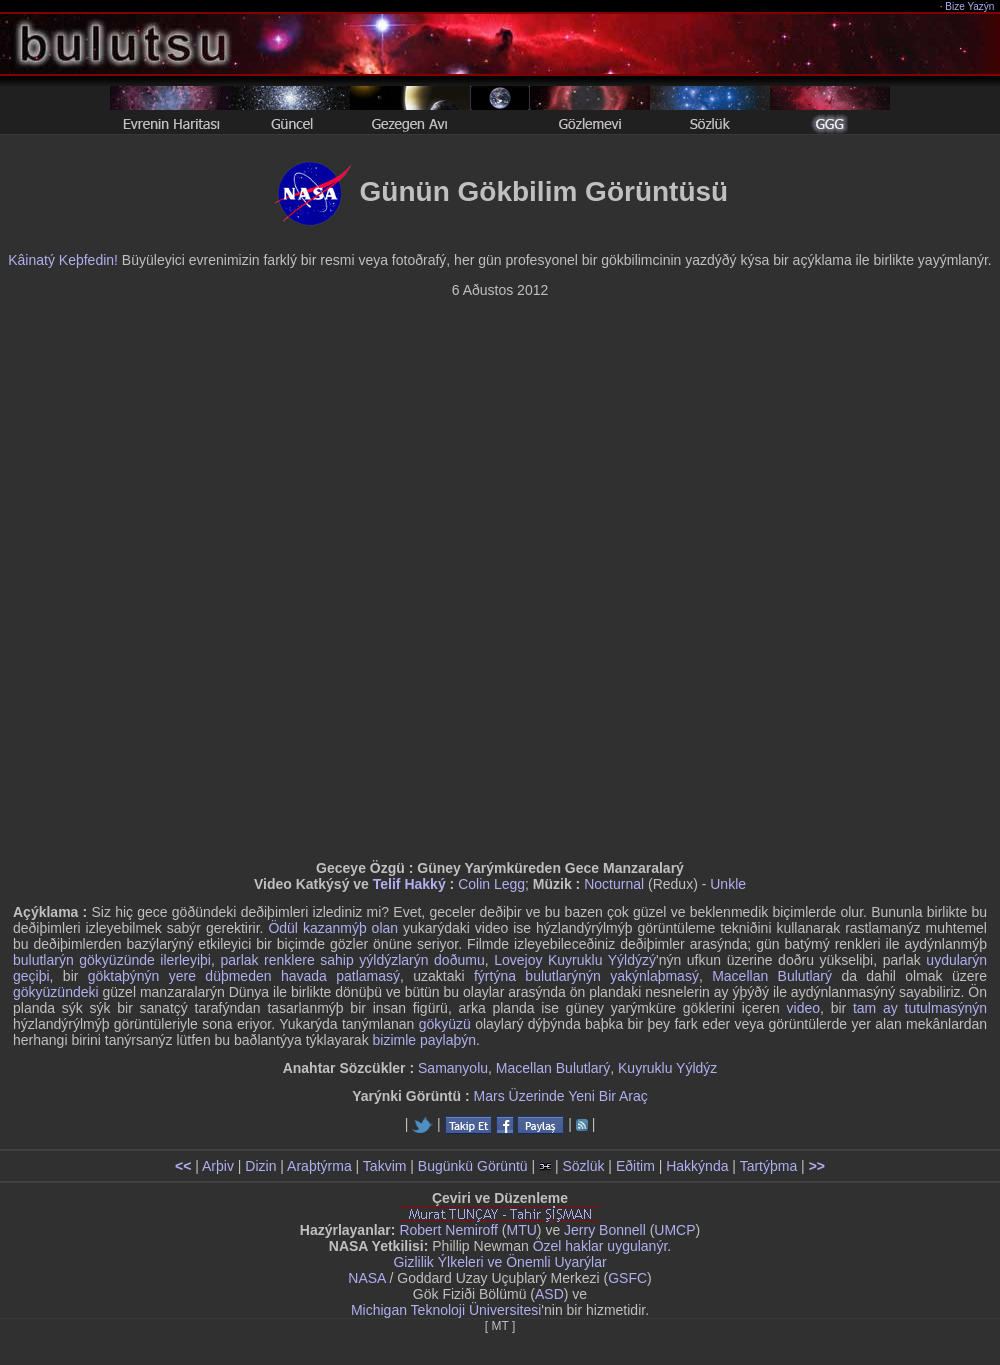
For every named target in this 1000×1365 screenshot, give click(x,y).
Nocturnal (614, 884)
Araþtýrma (319, 1166)
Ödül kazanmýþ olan (333, 928)
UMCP (674, 1230)
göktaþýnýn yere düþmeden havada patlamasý (244, 976)
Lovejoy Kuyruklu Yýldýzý (575, 960)
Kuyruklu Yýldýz (667, 1068)
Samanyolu (453, 1068)
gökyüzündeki (56, 992)
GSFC (627, 1278)
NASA (366, 1278)
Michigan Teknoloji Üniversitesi (446, 1310)
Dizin (260, 1166)
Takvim (385, 1166)
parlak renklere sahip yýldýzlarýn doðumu (352, 960)
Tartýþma (769, 1166)
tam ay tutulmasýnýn (920, 1008)
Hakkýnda (697, 1166)
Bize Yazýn (970, 6)
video (803, 1008)
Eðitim (635, 1166)
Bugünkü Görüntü (473, 1166)
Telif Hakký (409, 884)
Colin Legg (491, 884)
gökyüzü (445, 1024)
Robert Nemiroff (448, 1230)
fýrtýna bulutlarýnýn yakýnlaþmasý (586, 976)
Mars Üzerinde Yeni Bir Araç (561, 1096)
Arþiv (218, 1166)
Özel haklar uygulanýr (600, 1246)
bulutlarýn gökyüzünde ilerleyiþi (112, 960)
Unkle (728, 884)
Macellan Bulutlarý (772, 976)
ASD (549, 1294)
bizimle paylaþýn (425, 1040)
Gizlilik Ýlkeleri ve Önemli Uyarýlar (499, 1262)
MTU (522, 1230)
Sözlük (583, 1166)
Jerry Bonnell (605, 1230)
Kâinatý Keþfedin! (63, 260)
